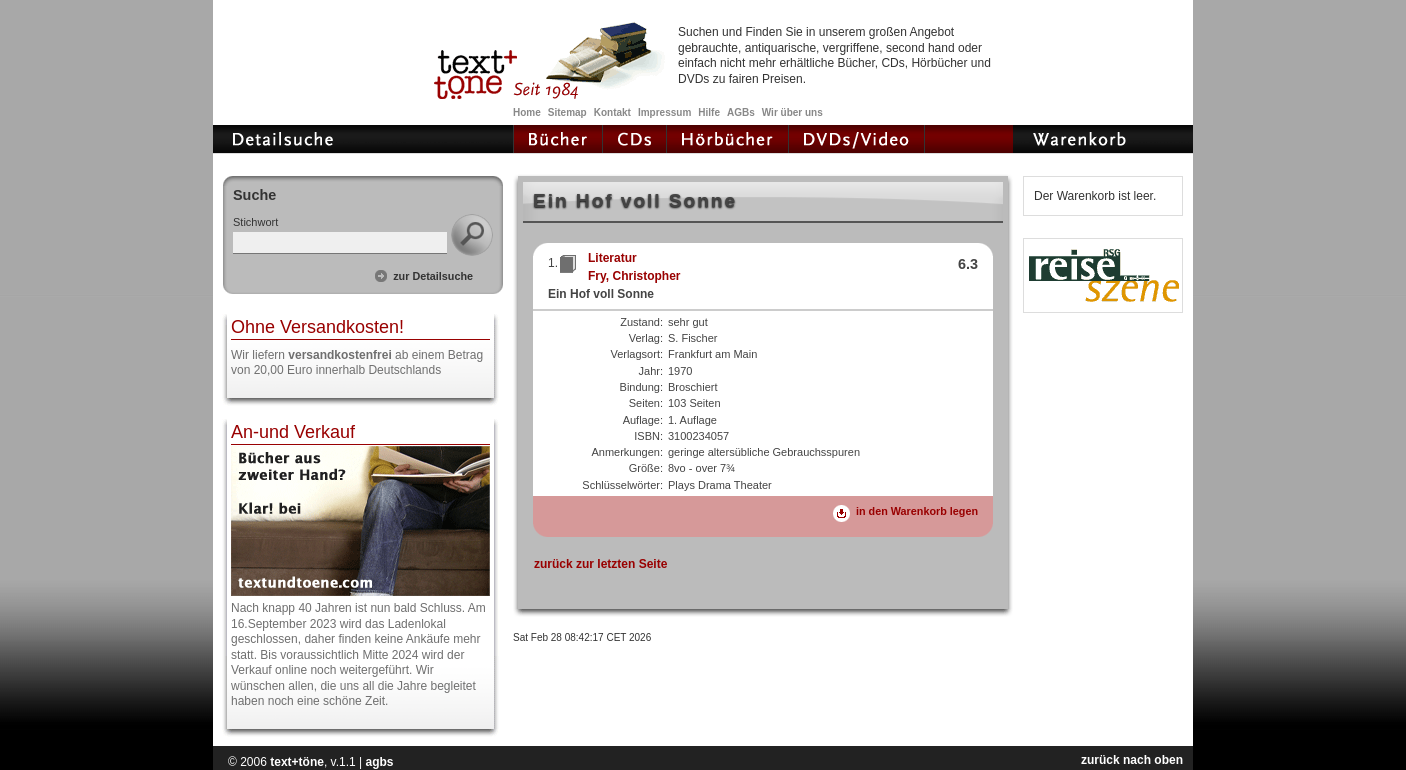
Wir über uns (792, 112)
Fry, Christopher (634, 276)
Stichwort (255, 222)
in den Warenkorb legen (917, 511)
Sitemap (567, 112)
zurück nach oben (1132, 760)
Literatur (612, 258)
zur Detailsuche (433, 276)
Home (527, 112)
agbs (379, 762)
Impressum (664, 112)
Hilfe (709, 112)
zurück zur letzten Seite (600, 564)
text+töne (297, 762)
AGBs (741, 112)
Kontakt (612, 112)
